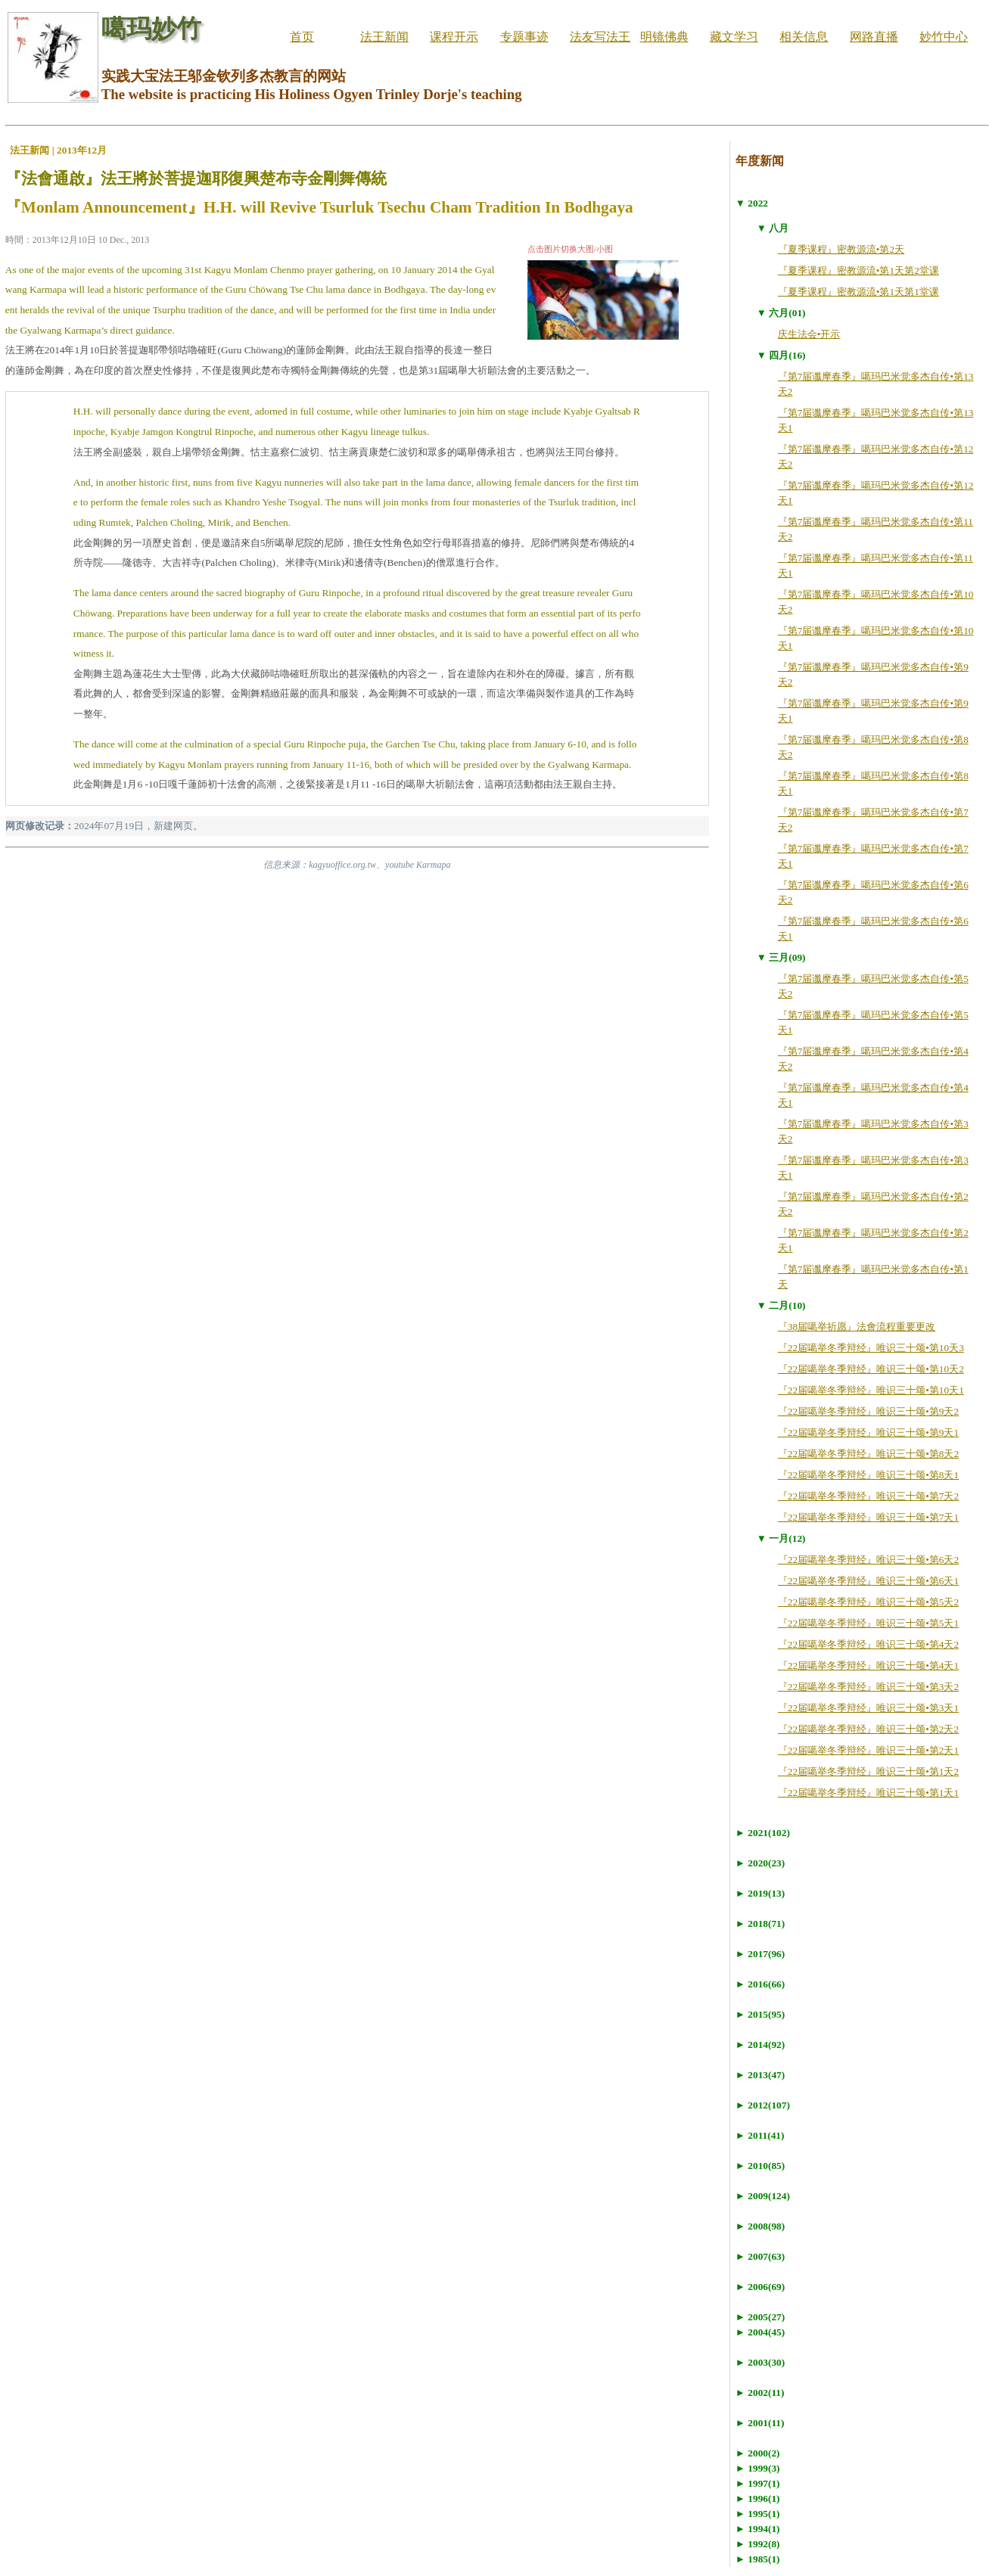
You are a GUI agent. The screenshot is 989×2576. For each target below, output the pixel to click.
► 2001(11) (760, 2422)
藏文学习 (734, 36)
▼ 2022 (752, 203)
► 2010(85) (760, 2165)
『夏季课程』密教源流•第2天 (841, 249)
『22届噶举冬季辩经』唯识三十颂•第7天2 (868, 1496)
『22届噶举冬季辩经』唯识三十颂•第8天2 (868, 1453)
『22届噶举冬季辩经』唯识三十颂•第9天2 (868, 1411)
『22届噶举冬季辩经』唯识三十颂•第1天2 (868, 1771)
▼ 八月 (773, 228)
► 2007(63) (760, 2256)
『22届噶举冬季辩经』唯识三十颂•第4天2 (868, 1644)
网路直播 (874, 36)
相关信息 (803, 36)
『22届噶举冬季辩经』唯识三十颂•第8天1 (868, 1475)
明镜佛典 (664, 36)
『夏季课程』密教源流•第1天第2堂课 (858, 270)
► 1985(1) (758, 2559)
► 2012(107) (763, 2105)
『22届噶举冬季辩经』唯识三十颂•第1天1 (868, 1792)
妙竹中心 (943, 36)
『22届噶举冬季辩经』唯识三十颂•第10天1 (871, 1390)
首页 (302, 36)
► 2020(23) (760, 1863)
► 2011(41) (760, 2135)
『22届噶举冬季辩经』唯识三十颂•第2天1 (868, 1750)
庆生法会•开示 (809, 334)
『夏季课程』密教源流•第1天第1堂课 (858, 291)
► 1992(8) (758, 2544)
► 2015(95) (760, 2014)
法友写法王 (600, 36)
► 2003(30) (760, 2362)
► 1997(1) (758, 2483)
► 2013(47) (760, 2074)
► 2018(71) (760, 1923)
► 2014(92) (760, 2044)
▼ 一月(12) (781, 1538)
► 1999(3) (758, 2468)
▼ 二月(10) (781, 1305)
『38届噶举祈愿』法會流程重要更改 (856, 1326)
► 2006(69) (760, 2286)
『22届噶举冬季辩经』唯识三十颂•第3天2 (868, 1686)
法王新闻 (384, 36)
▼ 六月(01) (781, 313)
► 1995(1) (758, 2513)
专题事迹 (524, 36)
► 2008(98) (760, 2226)
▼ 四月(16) (781, 355)
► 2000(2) (758, 2453)
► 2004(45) (760, 2332)
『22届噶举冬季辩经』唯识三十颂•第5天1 (868, 1623)
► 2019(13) (760, 1893)
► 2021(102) (763, 1832)
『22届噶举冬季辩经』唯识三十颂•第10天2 (871, 1369)
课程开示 (454, 36)
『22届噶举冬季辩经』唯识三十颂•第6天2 (868, 1559)
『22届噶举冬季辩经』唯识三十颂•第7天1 (868, 1517)
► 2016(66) (760, 1984)
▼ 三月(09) (781, 957)
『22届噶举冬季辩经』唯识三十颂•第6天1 (868, 1580)
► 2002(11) (760, 2392)
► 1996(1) (758, 2498)
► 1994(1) (758, 2528)
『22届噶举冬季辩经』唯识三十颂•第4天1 (868, 1665)
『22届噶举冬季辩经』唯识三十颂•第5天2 (868, 1602)
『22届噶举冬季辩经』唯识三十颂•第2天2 (868, 1729)
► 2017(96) (760, 1953)
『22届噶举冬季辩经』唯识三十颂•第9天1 (868, 1432)
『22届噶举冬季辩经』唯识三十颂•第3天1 (868, 1708)
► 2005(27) (760, 2317)
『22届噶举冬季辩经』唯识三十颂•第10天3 (871, 1347)
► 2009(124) (763, 2196)
